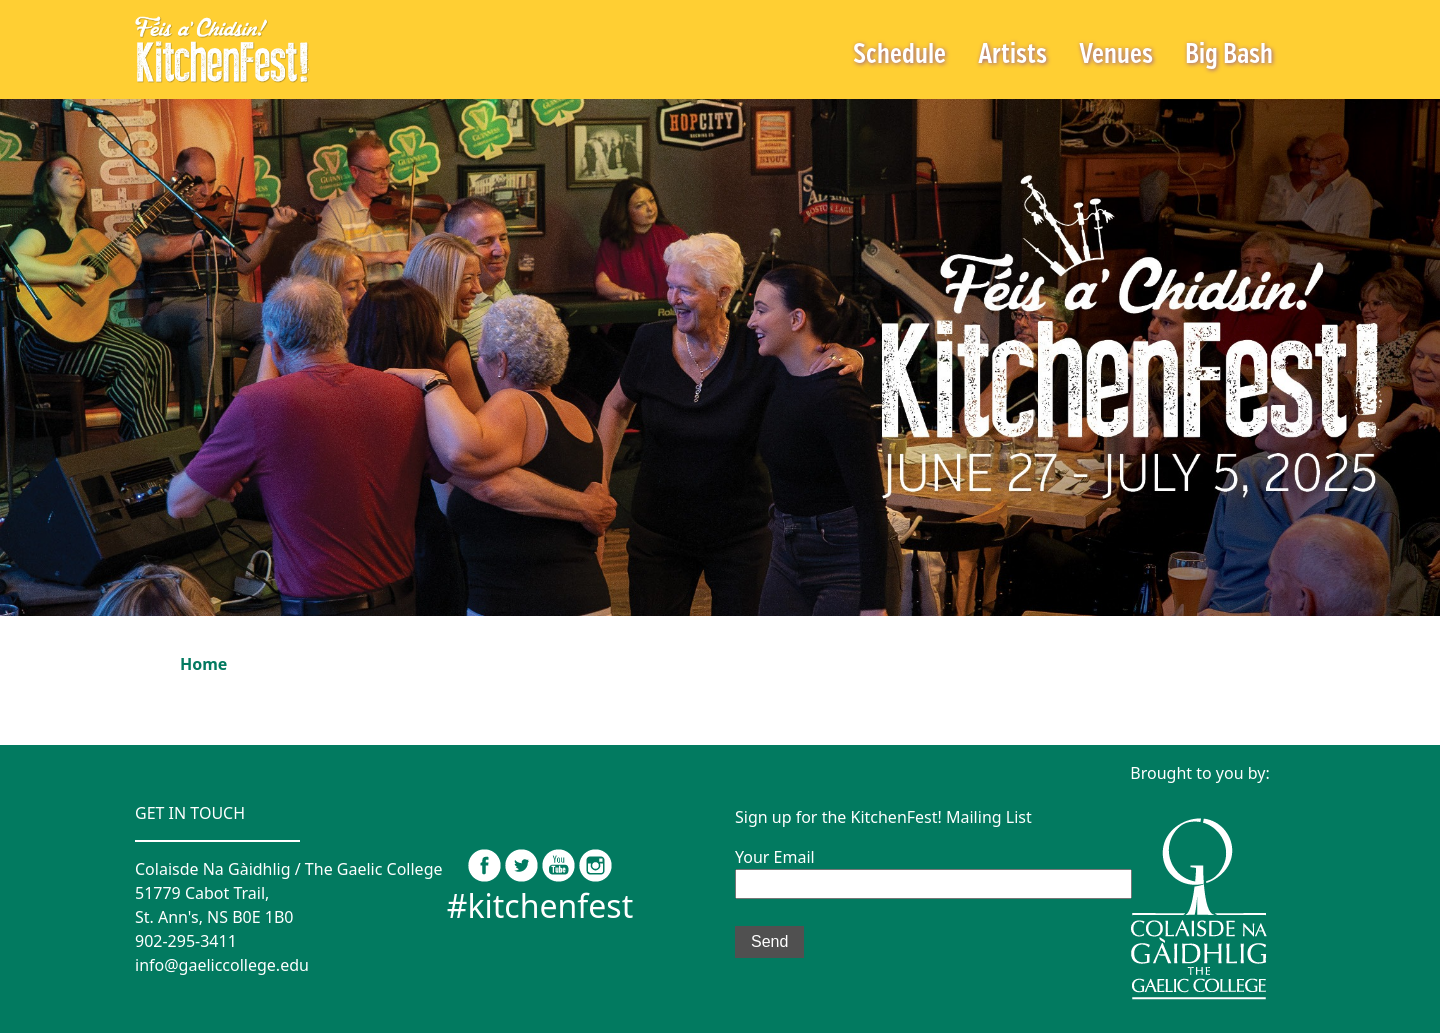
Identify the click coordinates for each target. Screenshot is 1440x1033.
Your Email (933, 870)
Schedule (899, 55)
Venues (1116, 55)
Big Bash (1229, 55)
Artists (1012, 55)
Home (203, 664)
